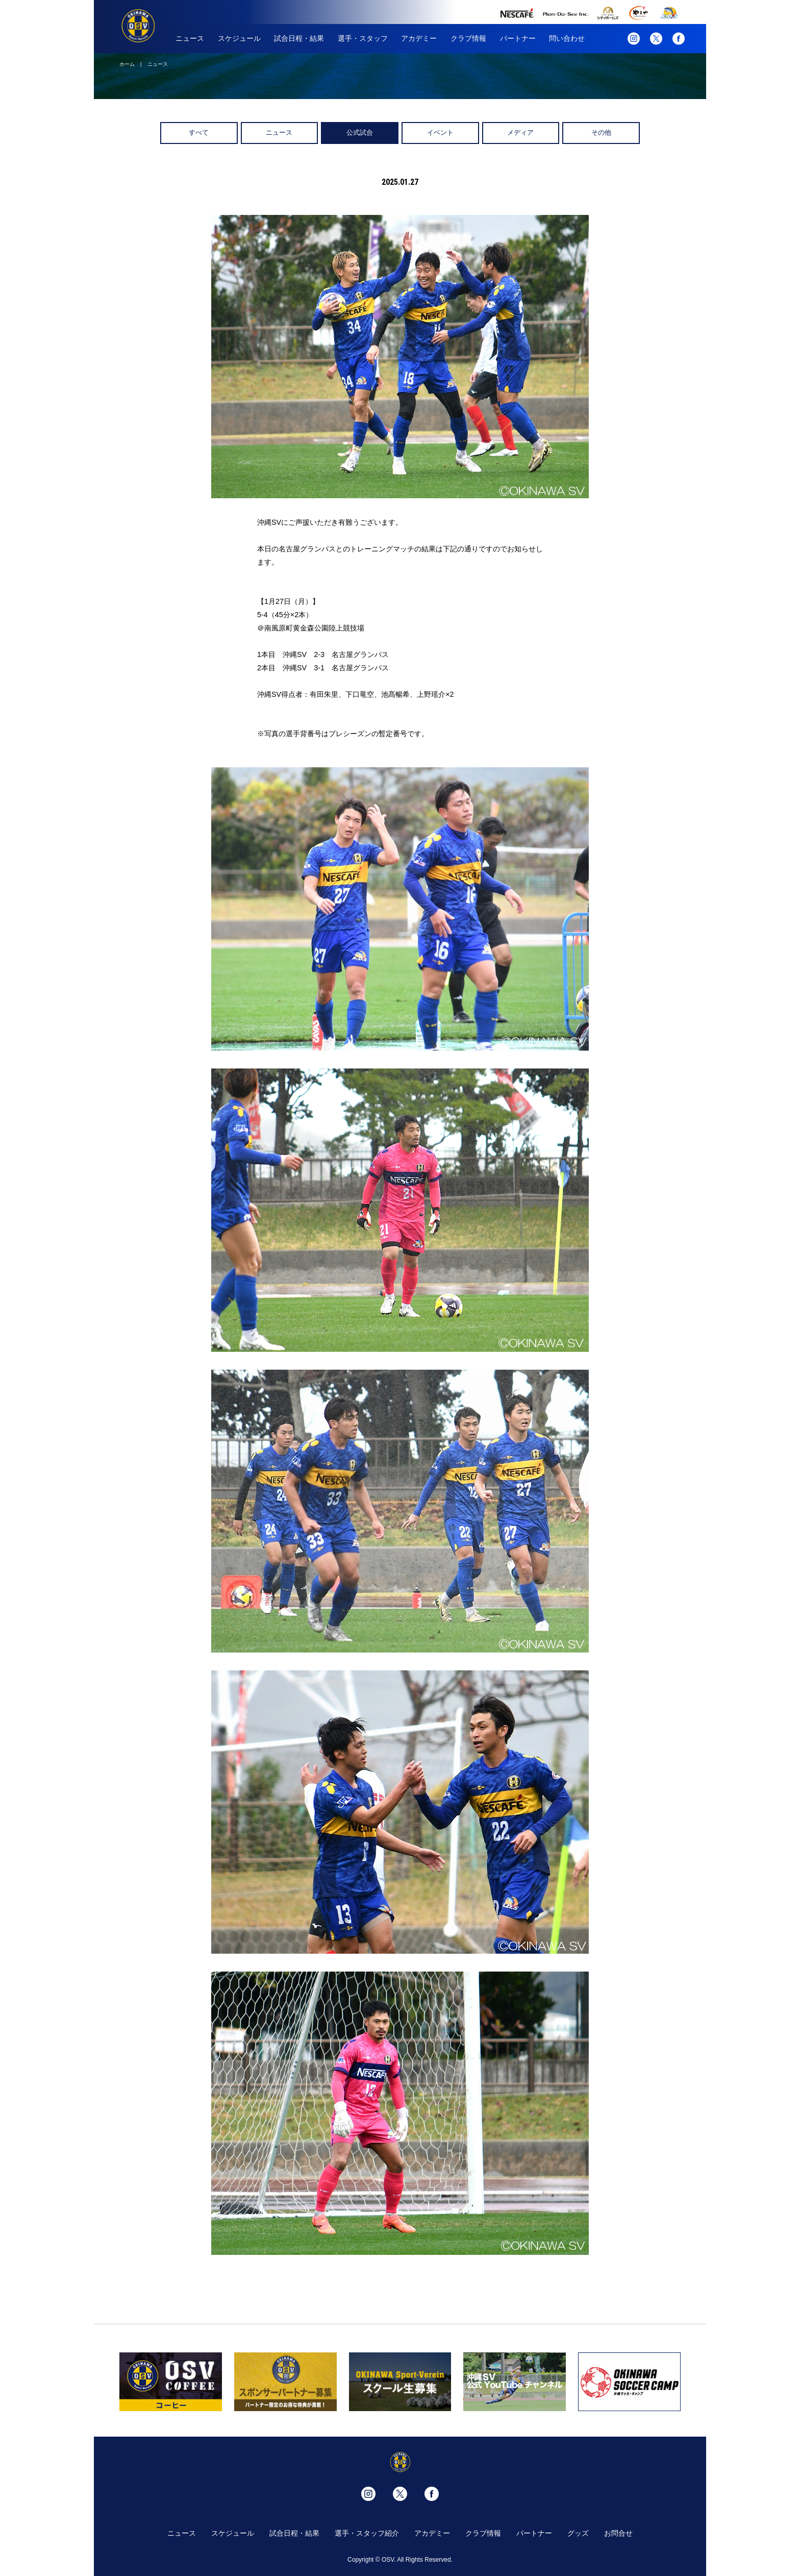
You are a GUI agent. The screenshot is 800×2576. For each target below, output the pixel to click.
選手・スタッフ (363, 38)
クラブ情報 (468, 38)
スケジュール (239, 38)
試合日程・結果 (299, 38)
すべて (199, 132)
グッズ (578, 2533)
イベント (440, 132)
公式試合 (359, 132)
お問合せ (618, 2533)
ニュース (190, 38)
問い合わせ (567, 38)
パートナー (518, 38)
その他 (601, 132)
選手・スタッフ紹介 (367, 2533)
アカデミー (419, 38)
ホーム (127, 64)
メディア (520, 132)
